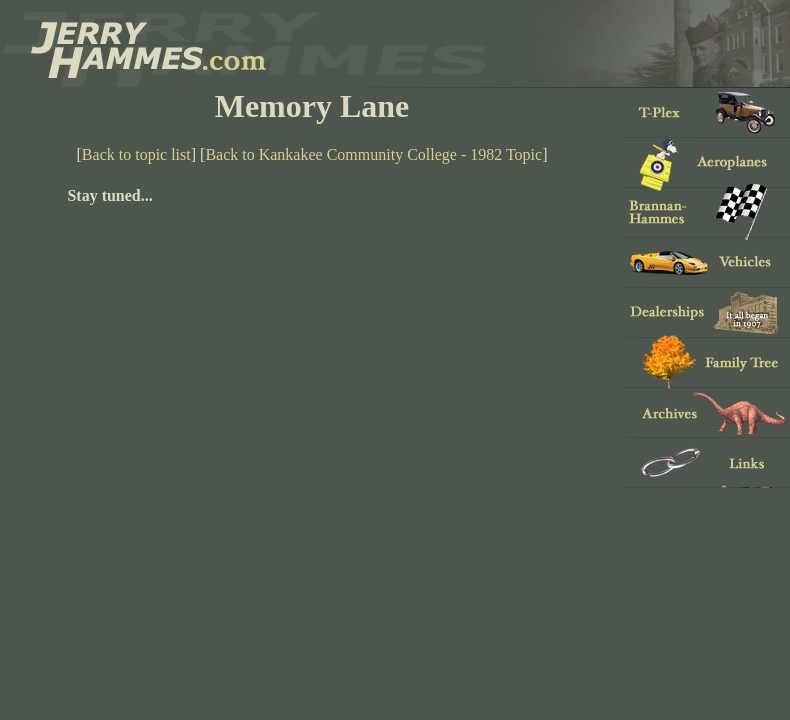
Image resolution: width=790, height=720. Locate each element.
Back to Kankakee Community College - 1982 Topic (373, 154)
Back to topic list (136, 154)
